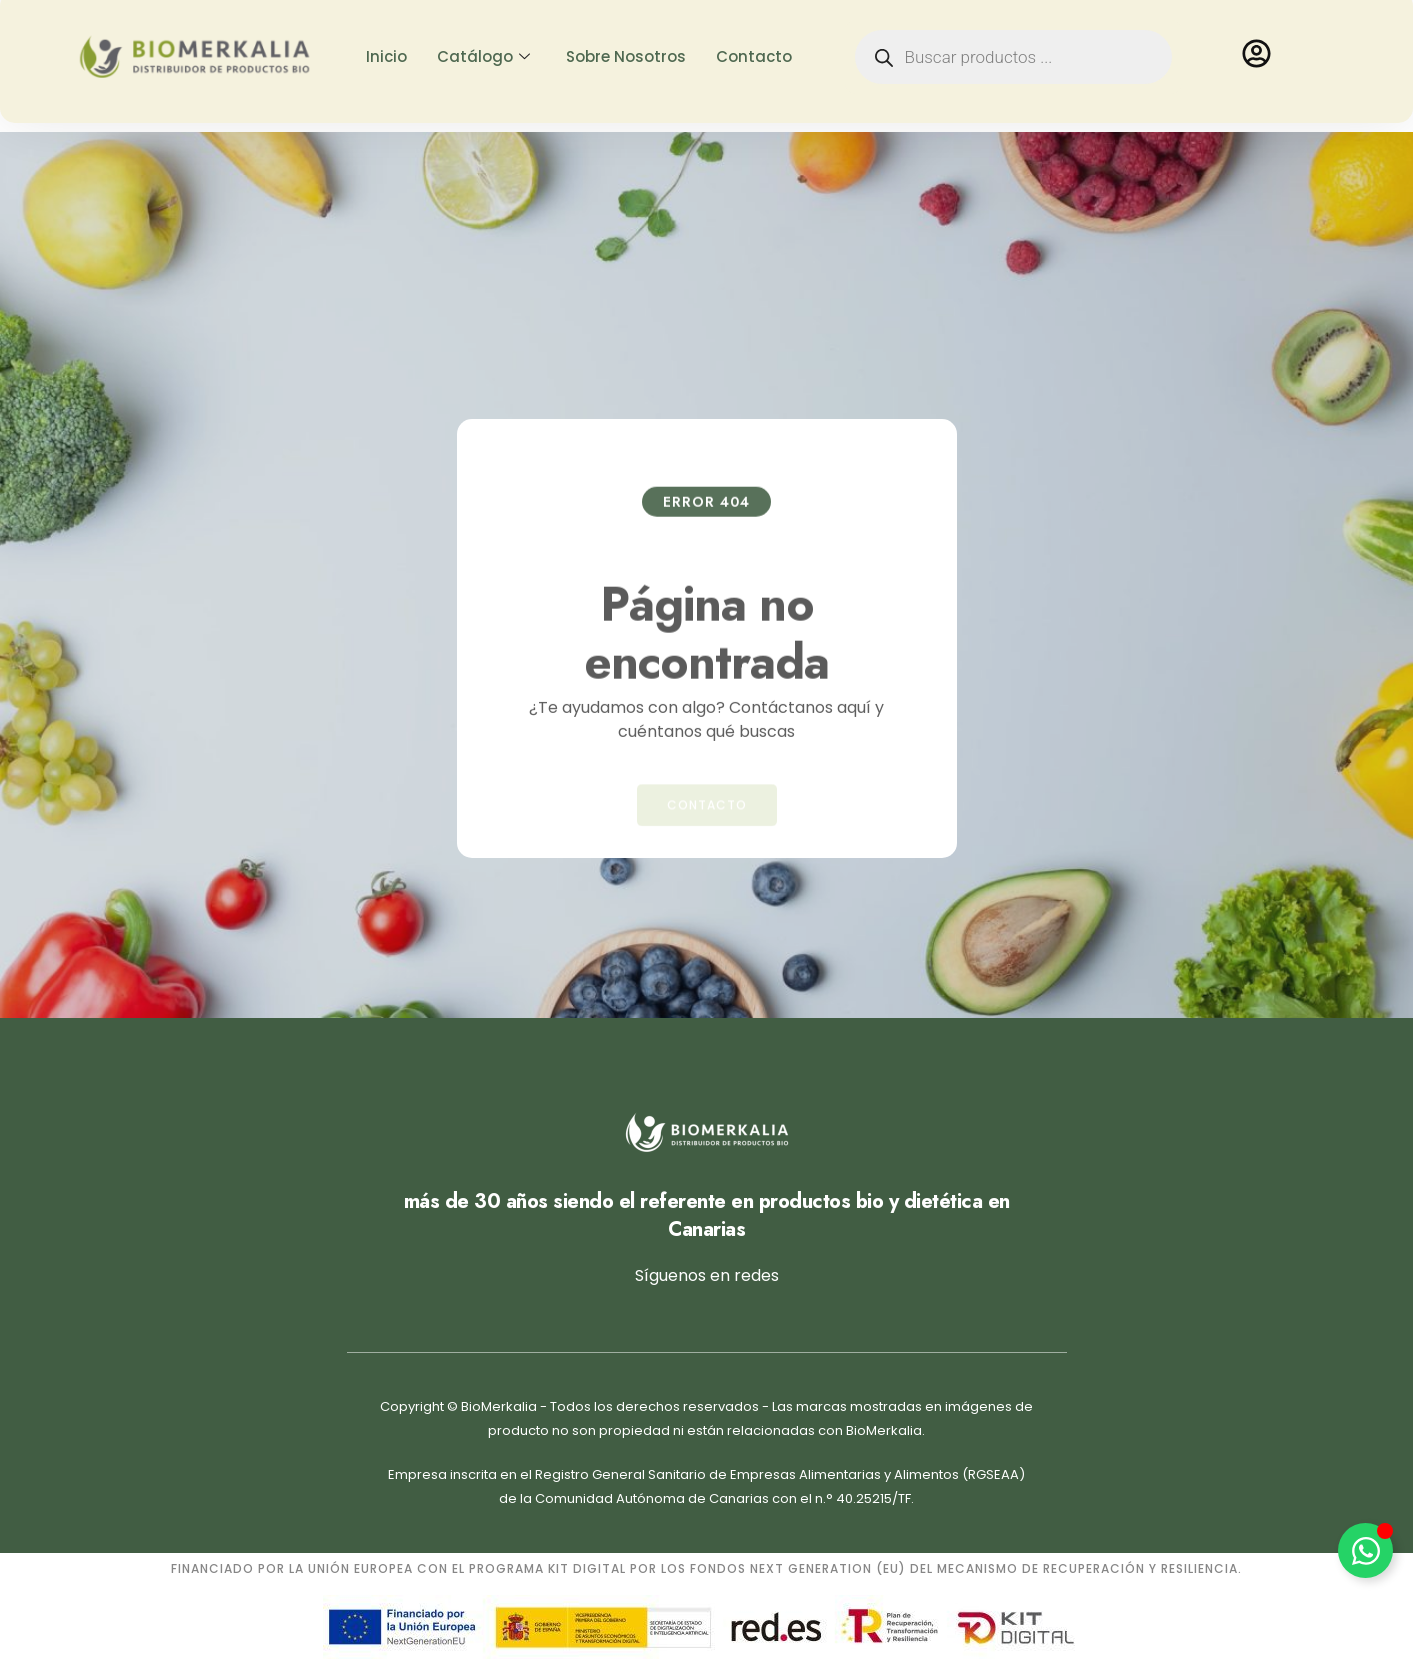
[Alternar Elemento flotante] (1365, 1550)
